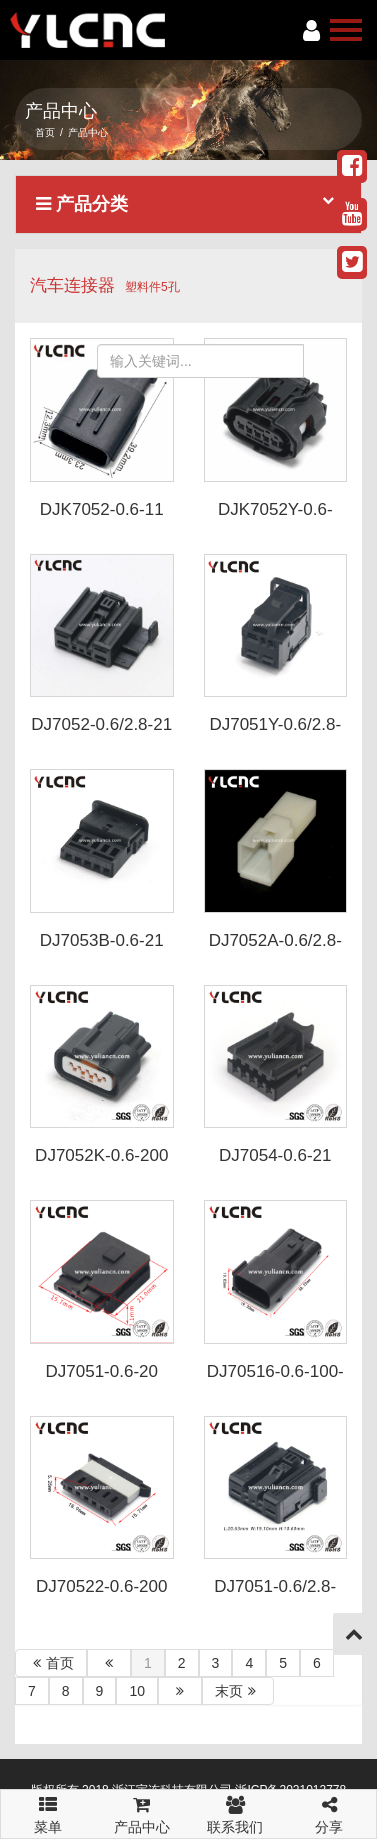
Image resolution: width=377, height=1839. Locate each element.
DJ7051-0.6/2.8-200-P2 (275, 1596)
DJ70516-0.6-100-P (275, 1381)
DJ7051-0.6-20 (102, 1371)
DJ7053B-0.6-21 (102, 940)
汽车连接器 (72, 285)
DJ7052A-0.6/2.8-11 (275, 950)
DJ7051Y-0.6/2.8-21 (275, 734)
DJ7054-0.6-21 (275, 1155)
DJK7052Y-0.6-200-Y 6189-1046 (275, 519)
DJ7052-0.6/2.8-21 (101, 724)
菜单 (48, 1806)
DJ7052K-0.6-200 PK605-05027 (101, 1165)
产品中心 (142, 1812)
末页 (238, 1691)
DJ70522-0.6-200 (101, 1586)
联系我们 (236, 1812)
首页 (45, 132)
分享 (329, 1812)
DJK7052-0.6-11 (102, 509)
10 (137, 1691)
